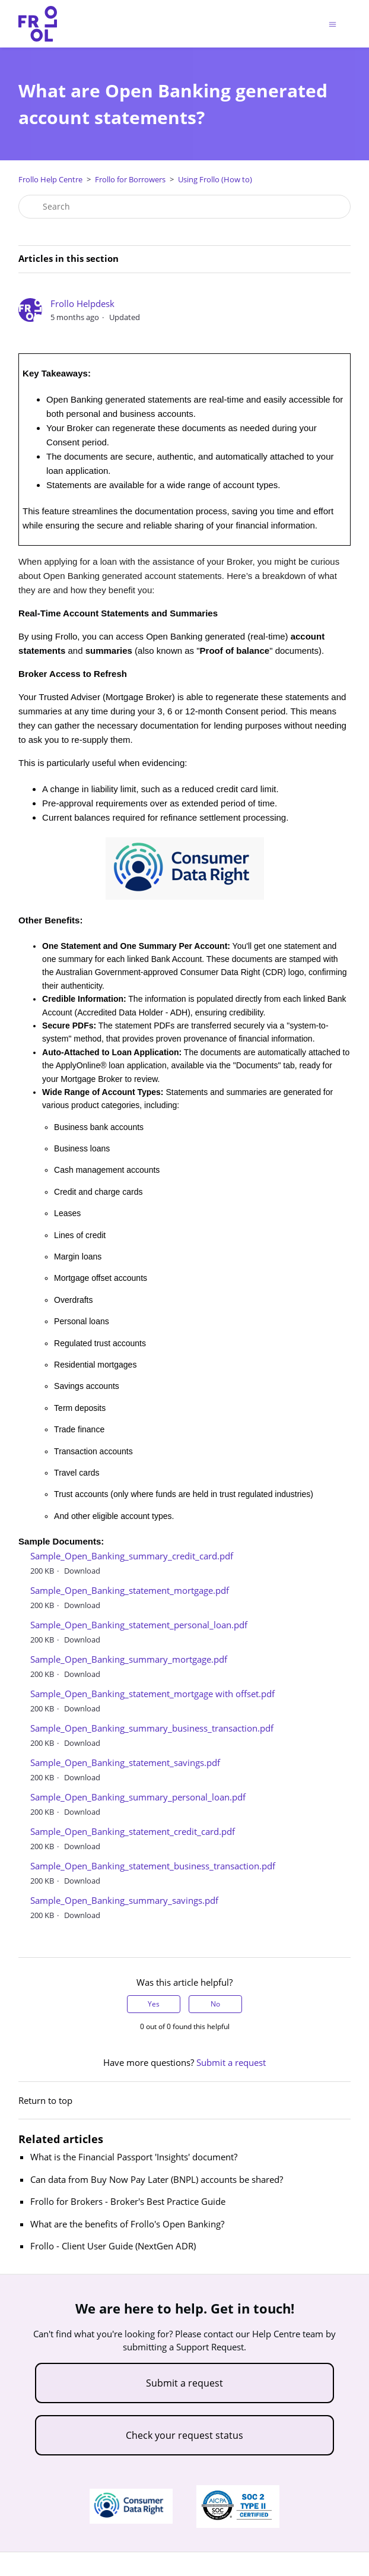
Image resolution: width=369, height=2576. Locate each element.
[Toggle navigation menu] (332, 24)
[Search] (184, 207)
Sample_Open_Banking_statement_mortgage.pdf (129, 1590)
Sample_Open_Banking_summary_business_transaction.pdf (151, 1728)
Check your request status (184, 2435)
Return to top (45, 2100)
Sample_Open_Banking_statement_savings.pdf (125, 1762)
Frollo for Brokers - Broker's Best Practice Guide (127, 2201)
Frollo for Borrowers (130, 179)
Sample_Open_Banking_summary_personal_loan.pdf (138, 1797)
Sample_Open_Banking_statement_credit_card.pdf (132, 1831)
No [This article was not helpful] (215, 2004)
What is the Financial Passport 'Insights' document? (133, 2157)
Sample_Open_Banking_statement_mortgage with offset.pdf (152, 1694)
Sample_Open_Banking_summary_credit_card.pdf (131, 1556)
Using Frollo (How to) (215, 179)
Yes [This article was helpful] (154, 2004)
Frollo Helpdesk (82, 303)
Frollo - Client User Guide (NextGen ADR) (113, 2246)
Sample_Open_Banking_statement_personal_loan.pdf (138, 1625)
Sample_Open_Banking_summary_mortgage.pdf (128, 1659)
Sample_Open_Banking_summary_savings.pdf (124, 1900)
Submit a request (231, 2062)
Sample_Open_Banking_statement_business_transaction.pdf (152, 1866)
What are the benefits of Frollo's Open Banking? (127, 2224)
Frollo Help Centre (50, 179)
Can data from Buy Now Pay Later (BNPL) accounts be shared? (156, 2179)
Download (82, 1570)
